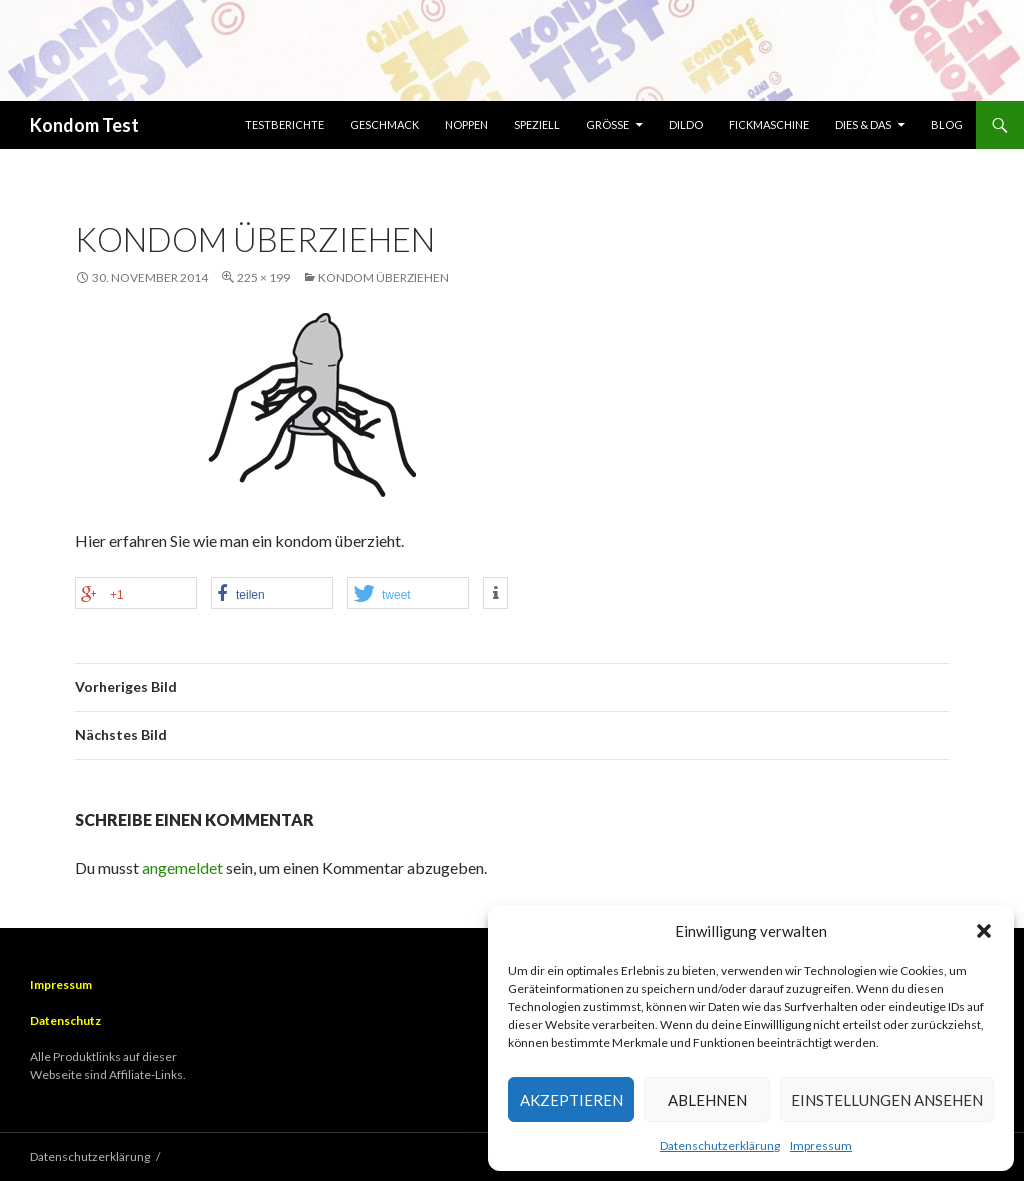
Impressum (821, 1145)
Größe (607, 124)
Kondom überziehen (383, 277)
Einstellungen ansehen (887, 1100)
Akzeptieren (571, 1100)
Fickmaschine (769, 124)
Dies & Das (863, 124)
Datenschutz (65, 1020)
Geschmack (384, 124)
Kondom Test (84, 125)
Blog (947, 124)
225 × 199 (263, 277)
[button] (984, 931)
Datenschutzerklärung (720, 1145)
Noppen (466, 124)
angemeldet (182, 867)
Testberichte (284, 124)
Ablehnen (707, 1100)
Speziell (537, 124)
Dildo (686, 124)
